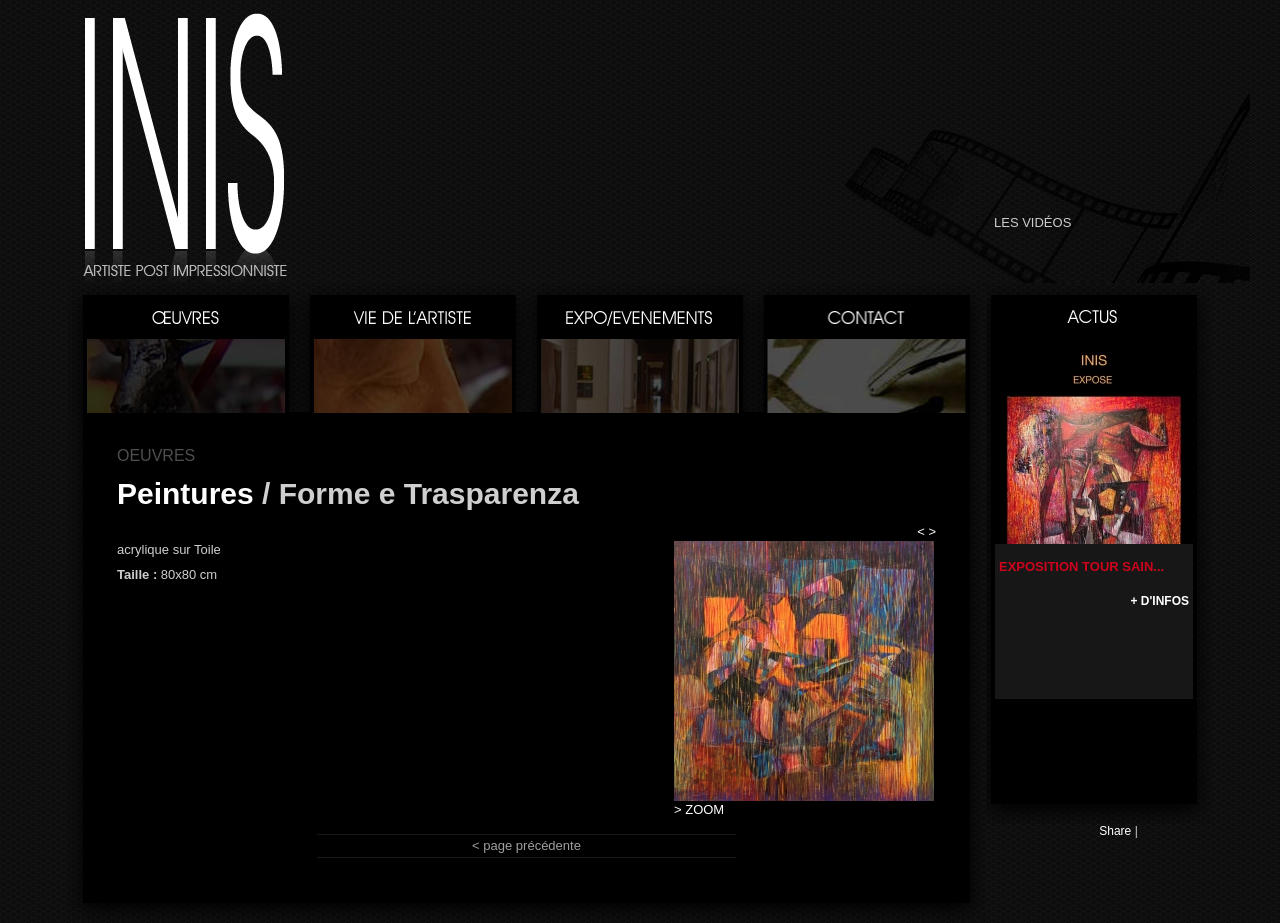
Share (1115, 831)
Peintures (185, 493)
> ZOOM (699, 809)
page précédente (532, 845)
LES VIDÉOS (1032, 222)
